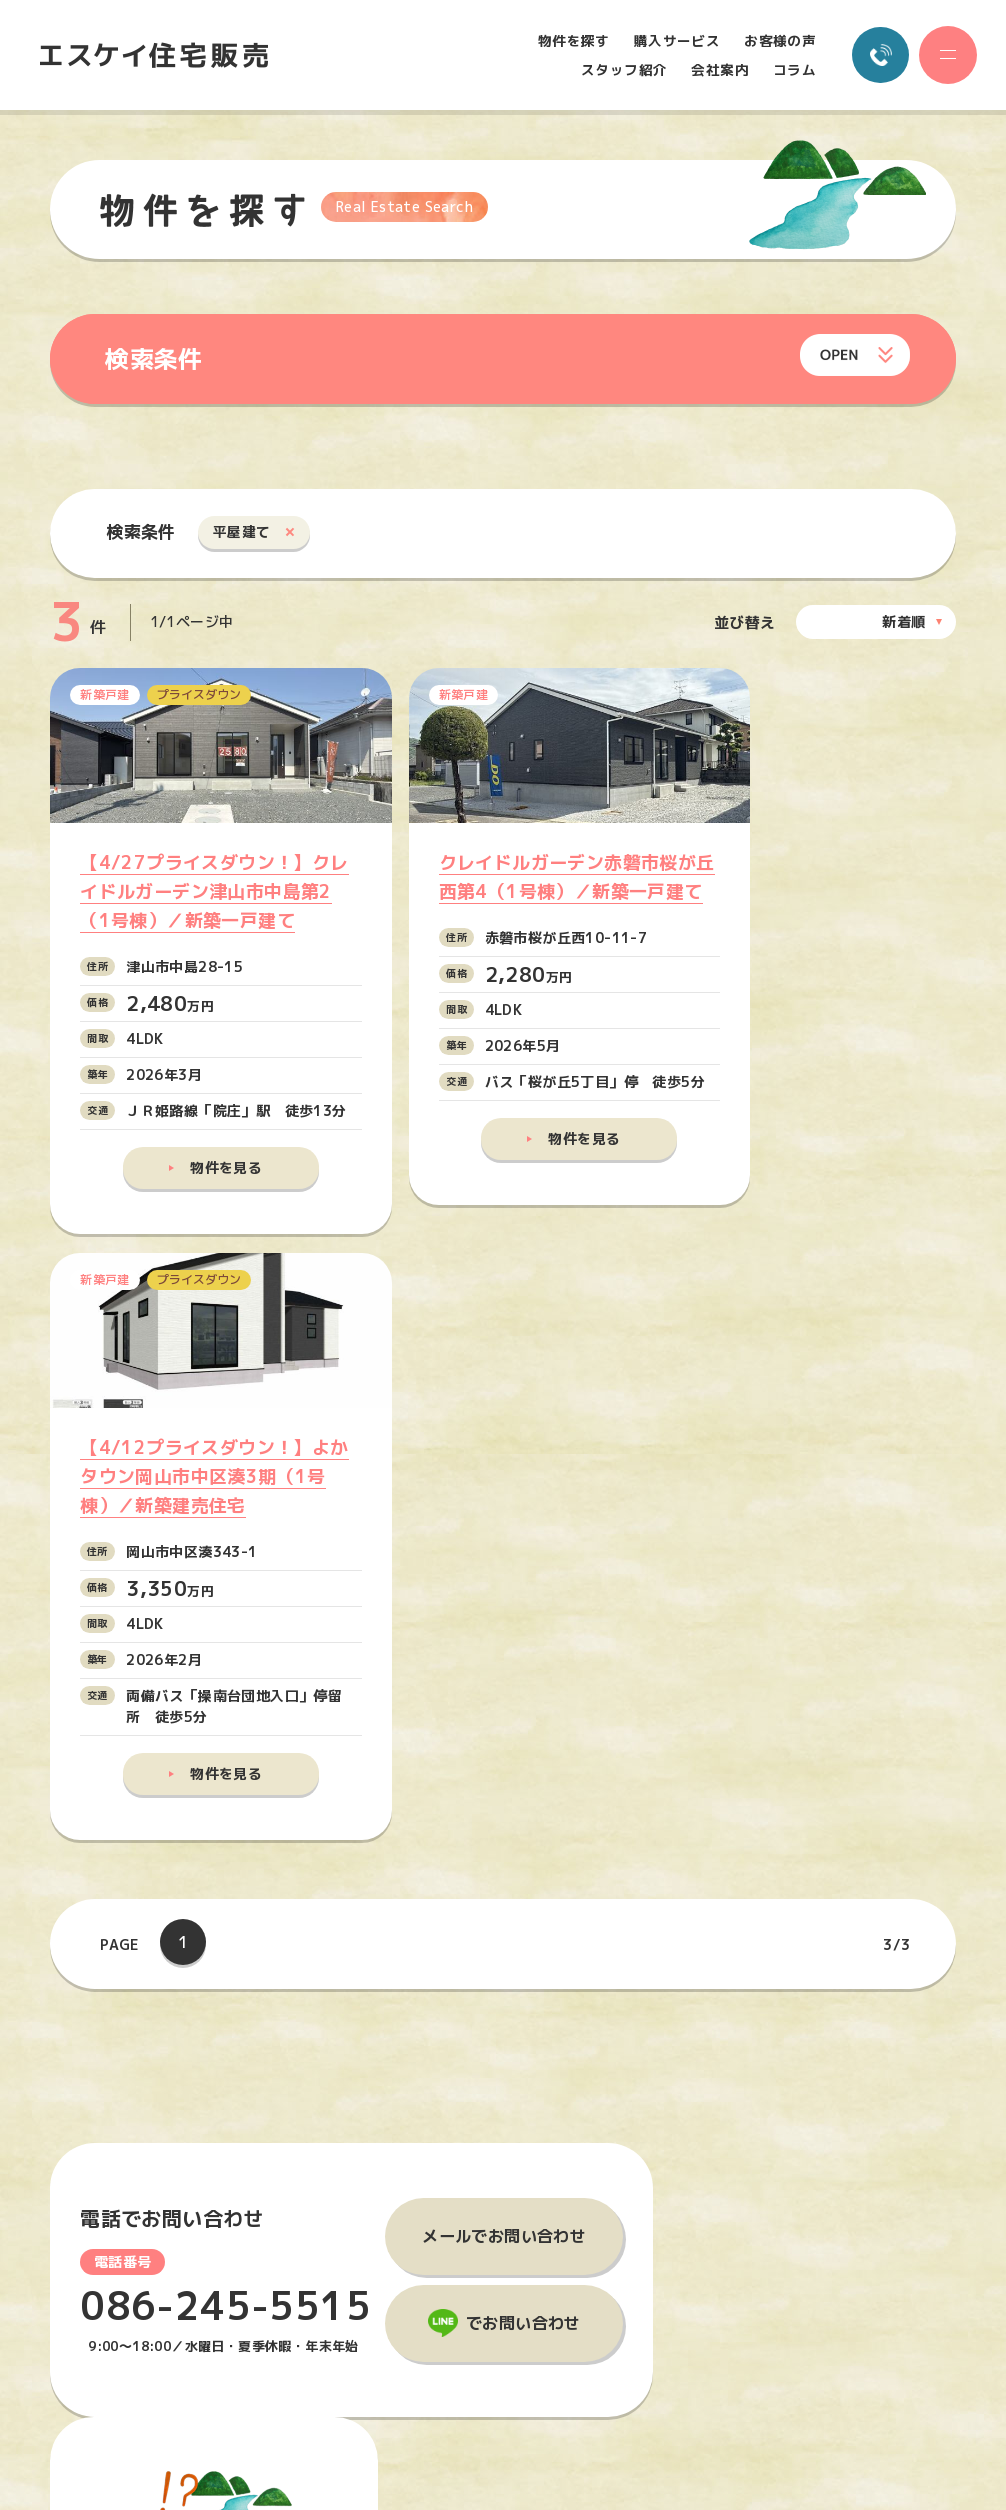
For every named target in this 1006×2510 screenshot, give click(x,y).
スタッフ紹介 (623, 70)
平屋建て (242, 532)
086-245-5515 (226, 1751)
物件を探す (573, 41)
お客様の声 (779, 41)
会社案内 (719, 70)
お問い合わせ (813, 2174)
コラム (793, 70)
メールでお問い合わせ (504, 1681)
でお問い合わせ (523, 1769)
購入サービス (676, 41)
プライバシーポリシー (836, 2229)
